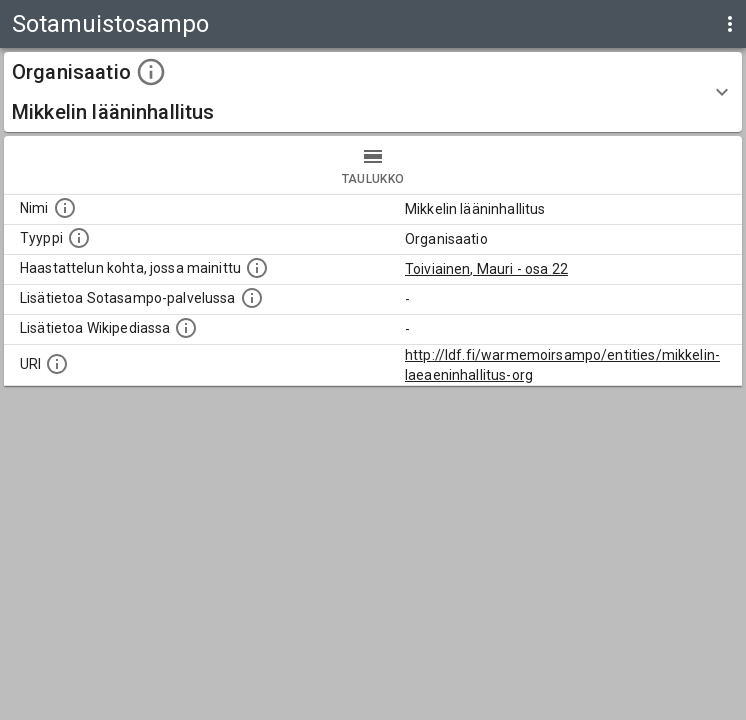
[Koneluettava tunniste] (57, 364)
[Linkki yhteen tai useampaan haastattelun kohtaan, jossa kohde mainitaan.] (257, 268)
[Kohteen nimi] (65, 208)
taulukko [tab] (373, 165)
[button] (373, 92)
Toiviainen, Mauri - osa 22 (486, 269)
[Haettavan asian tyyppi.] (79, 238)
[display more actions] (730, 24)
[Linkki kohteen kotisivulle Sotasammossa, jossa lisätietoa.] (252, 298)
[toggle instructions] (151, 72)
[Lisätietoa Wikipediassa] (186, 328)
